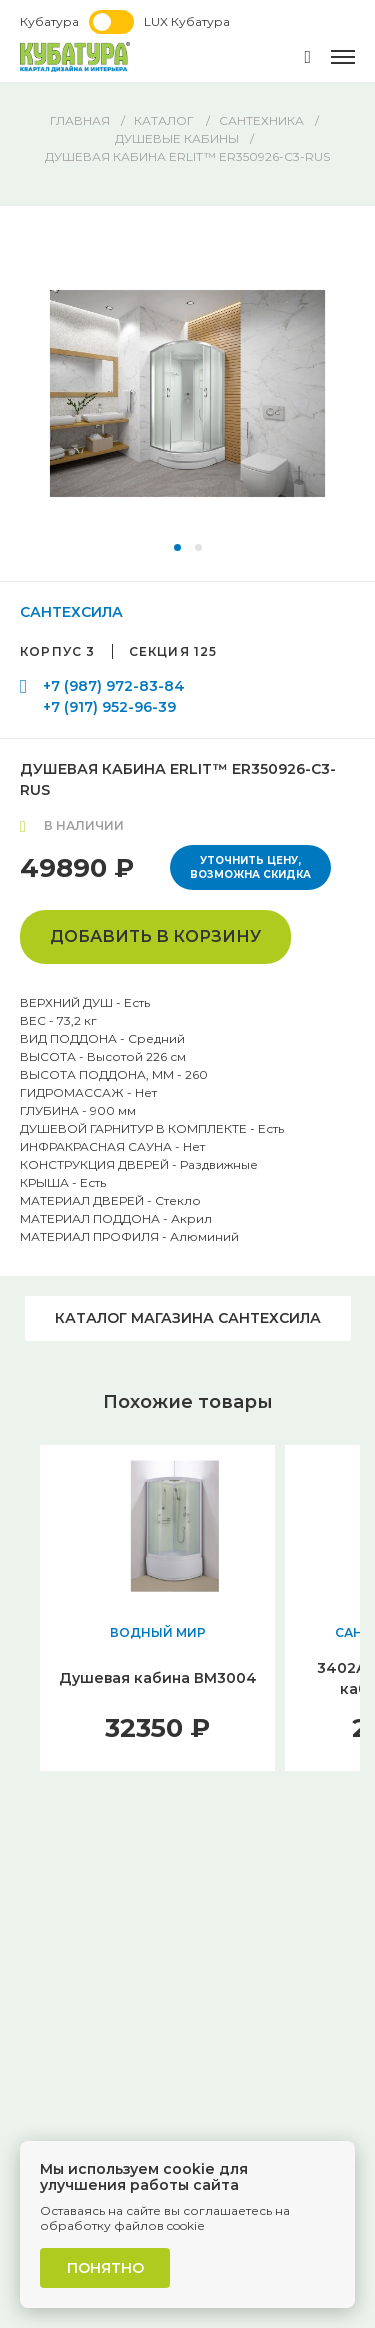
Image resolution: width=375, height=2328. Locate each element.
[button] (177, 547)
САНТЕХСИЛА (71, 612)
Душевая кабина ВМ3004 (158, 1678)
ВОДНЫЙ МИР (158, 1632)
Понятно (105, 2268)
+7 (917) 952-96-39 (109, 707)
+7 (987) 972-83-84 (114, 686)
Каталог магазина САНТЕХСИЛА (188, 1318)
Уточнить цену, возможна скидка (250, 867)
